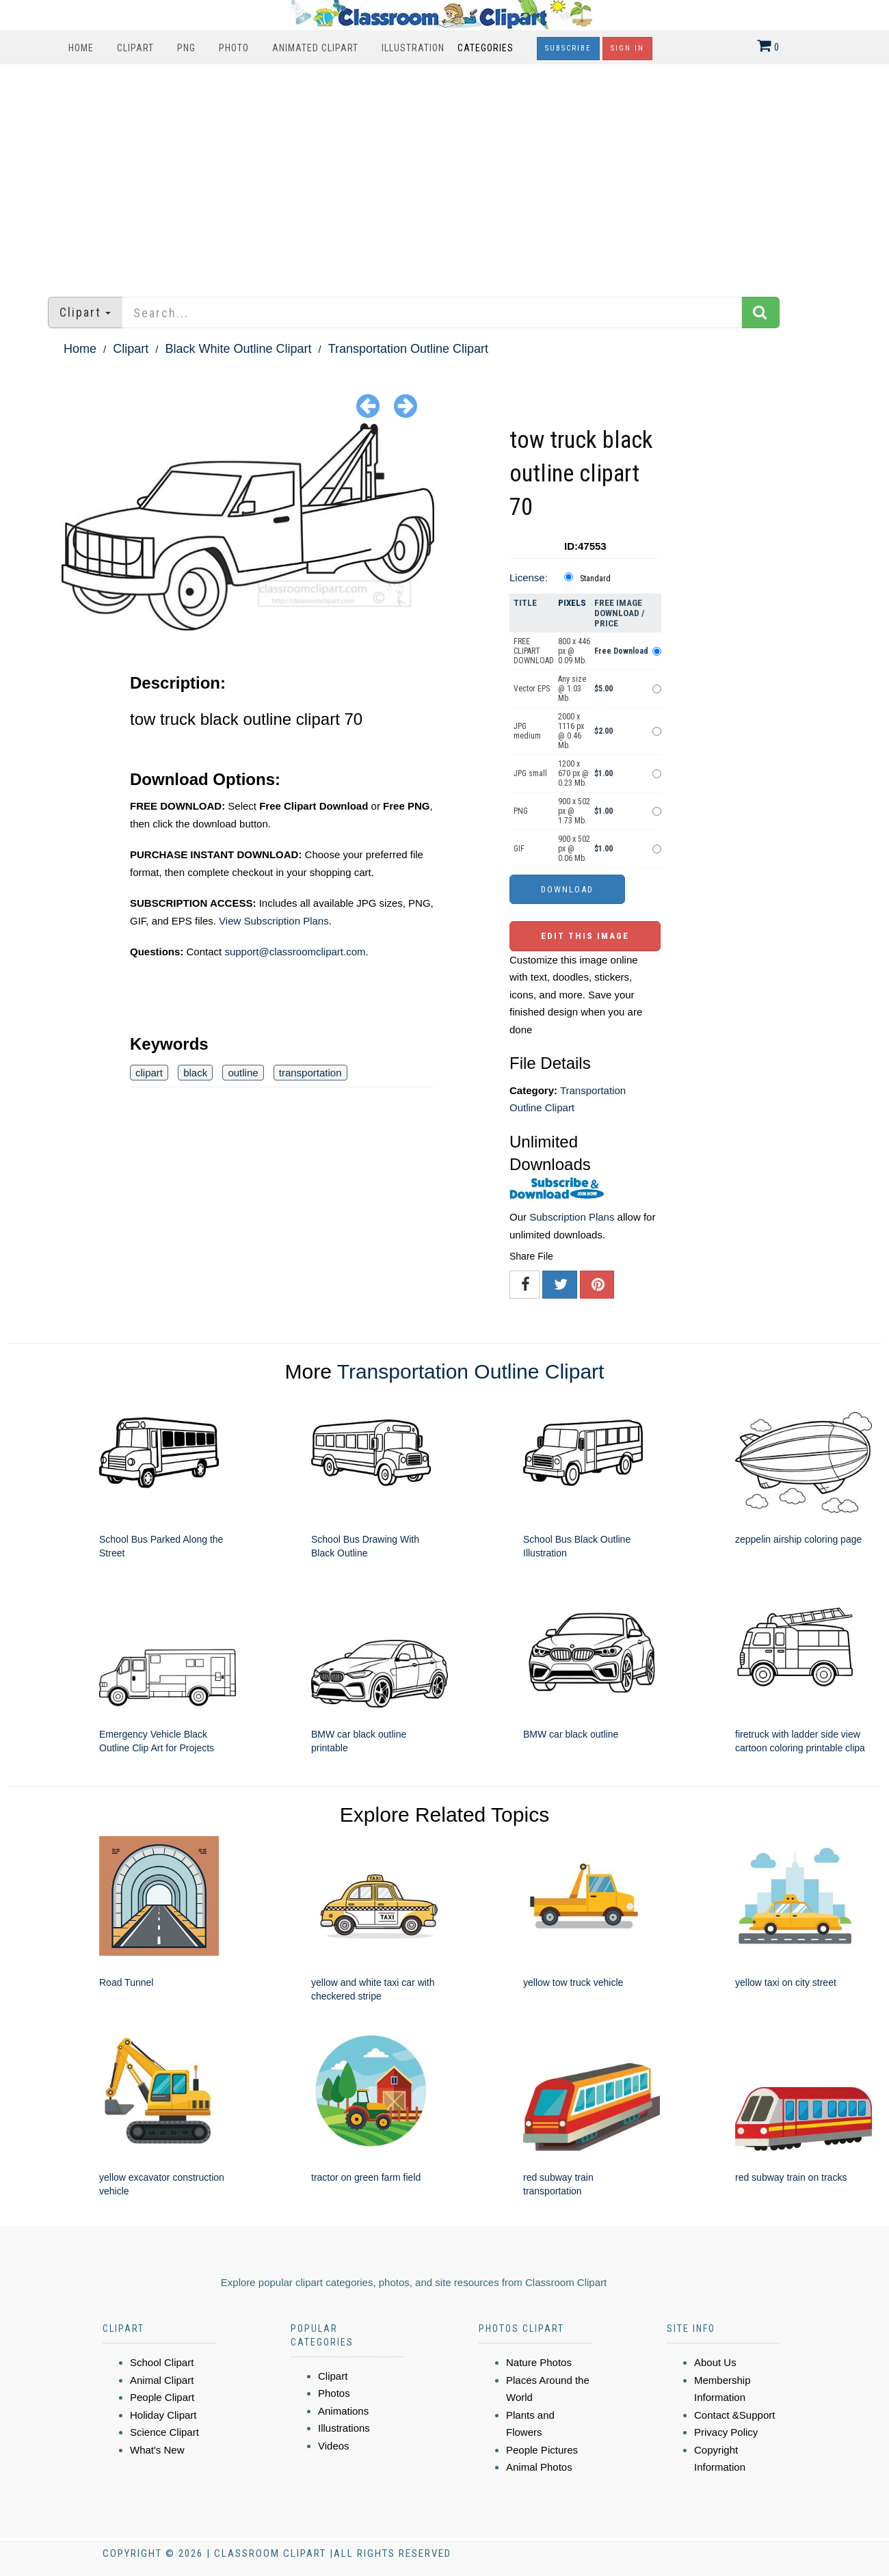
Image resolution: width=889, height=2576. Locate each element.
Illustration (413, 47)
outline (243, 1072)
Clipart (135, 47)
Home (81, 47)
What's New (157, 2450)
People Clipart (162, 2397)
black (195, 1072)
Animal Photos (539, 2467)
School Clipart (162, 2362)
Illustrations (344, 2428)
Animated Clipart (315, 47)
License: (528, 577)
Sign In (627, 48)
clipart (149, 1072)
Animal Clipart (162, 2380)
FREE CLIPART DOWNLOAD (534, 651)
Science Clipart (164, 2432)
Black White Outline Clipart (238, 349)
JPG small (530, 773)
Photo (234, 47)
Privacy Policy (726, 2432)
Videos (333, 2446)
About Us (715, 2362)
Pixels (572, 603)
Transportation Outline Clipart (408, 349)
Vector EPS (532, 688)
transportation (310, 1072)
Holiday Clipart (163, 2415)
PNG (186, 47)
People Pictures (542, 2450)
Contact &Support (734, 2415)
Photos (334, 2393)
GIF (519, 848)
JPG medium (527, 731)
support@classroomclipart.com (294, 951)
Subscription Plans (571, 1217)
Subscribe (568, 48)
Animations (343, 2411)
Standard (595, 578)
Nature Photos (539, 2362)
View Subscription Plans (274, 921)
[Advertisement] (444, 173)
